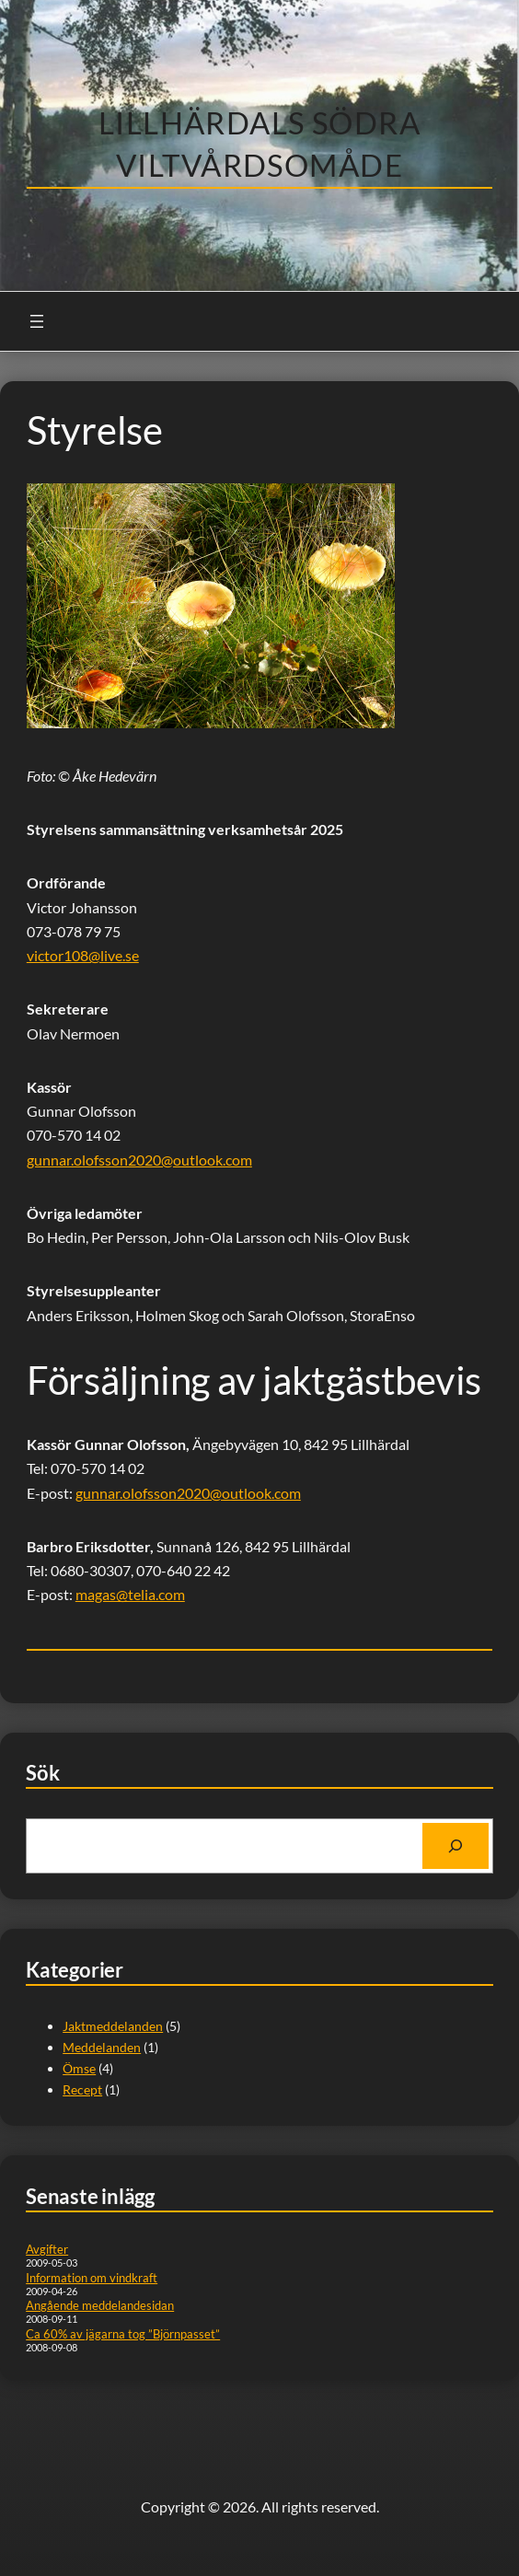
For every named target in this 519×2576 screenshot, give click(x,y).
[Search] (455, 1846)
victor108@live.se (83, 955)
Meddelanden (102, 2047)
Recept (82, 2089)
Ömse (79, 2068)
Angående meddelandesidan (100, 2305)
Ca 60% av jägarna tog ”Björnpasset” (123, 2334)
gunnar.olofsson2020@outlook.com (139, 1159)
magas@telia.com (130, 1594)
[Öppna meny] (37, 321)
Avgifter (47, 2249)
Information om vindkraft (91, 2277)
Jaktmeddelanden (113, 2026)
